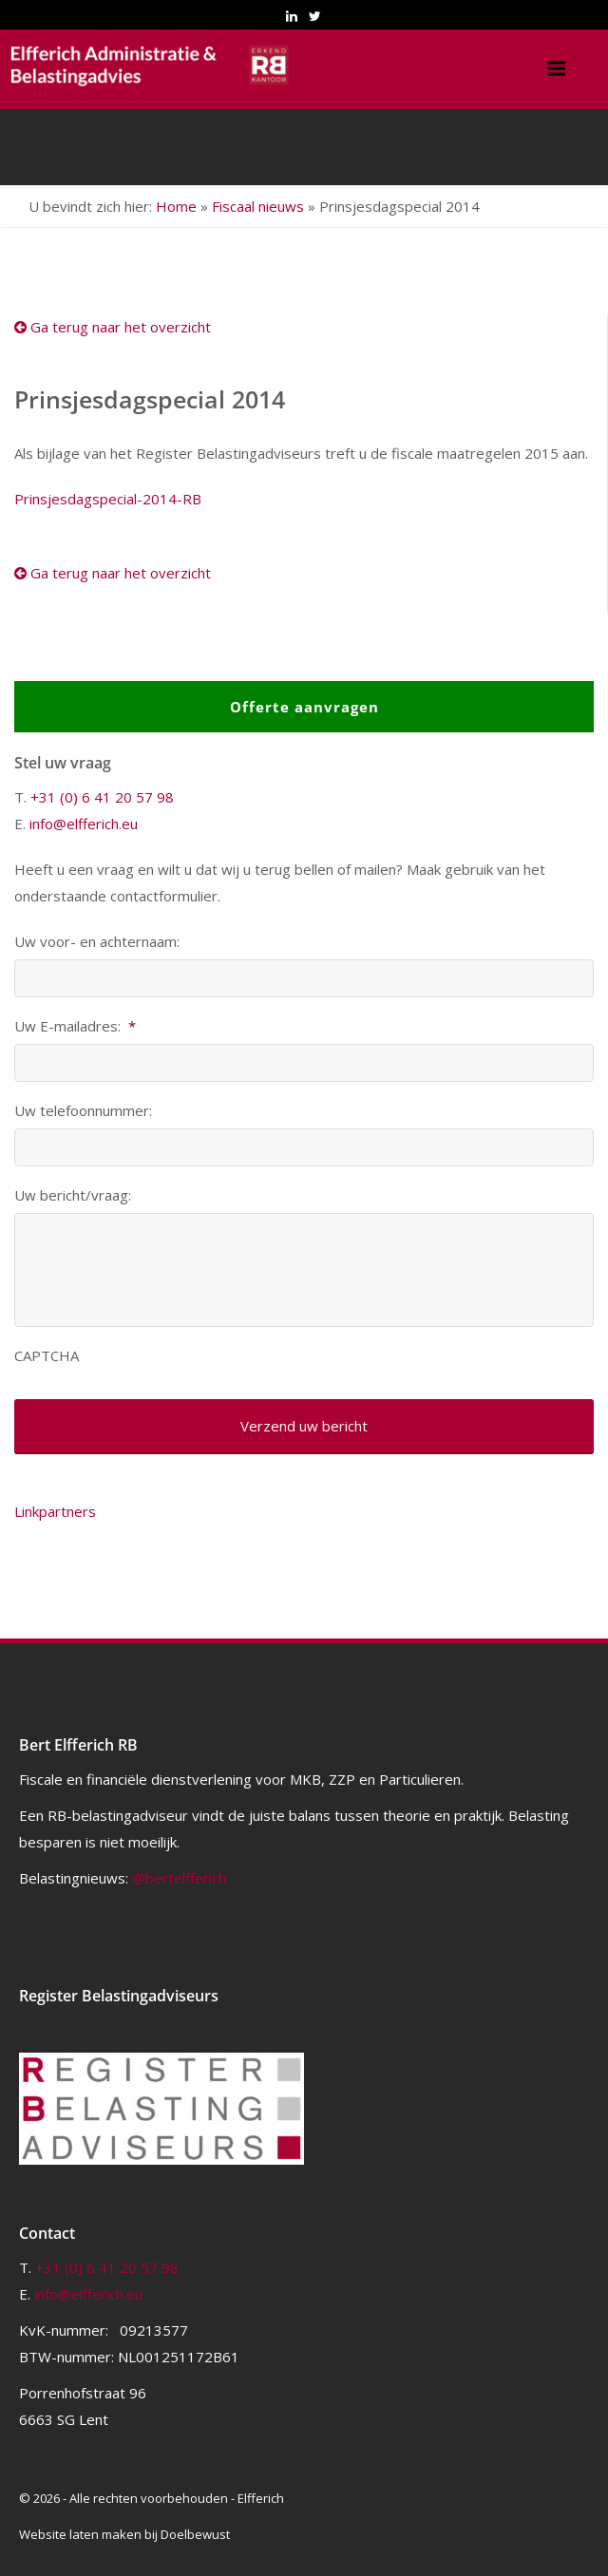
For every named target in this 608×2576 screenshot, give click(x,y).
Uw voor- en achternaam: (97, 942)
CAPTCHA (46, 1356)
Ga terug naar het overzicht (112, 326)
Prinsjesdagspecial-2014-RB (107, 498)
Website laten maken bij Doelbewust (124, 2534)
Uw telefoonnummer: (83, 1111)
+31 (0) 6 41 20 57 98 (102, 796)
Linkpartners (55, 1511)
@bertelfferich (179, 1877)
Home (176, 206)
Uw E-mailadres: (75, 1026)
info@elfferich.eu (83, 823)
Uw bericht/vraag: (72, 1195)
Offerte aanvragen (304, 706)
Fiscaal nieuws (258, 206)
